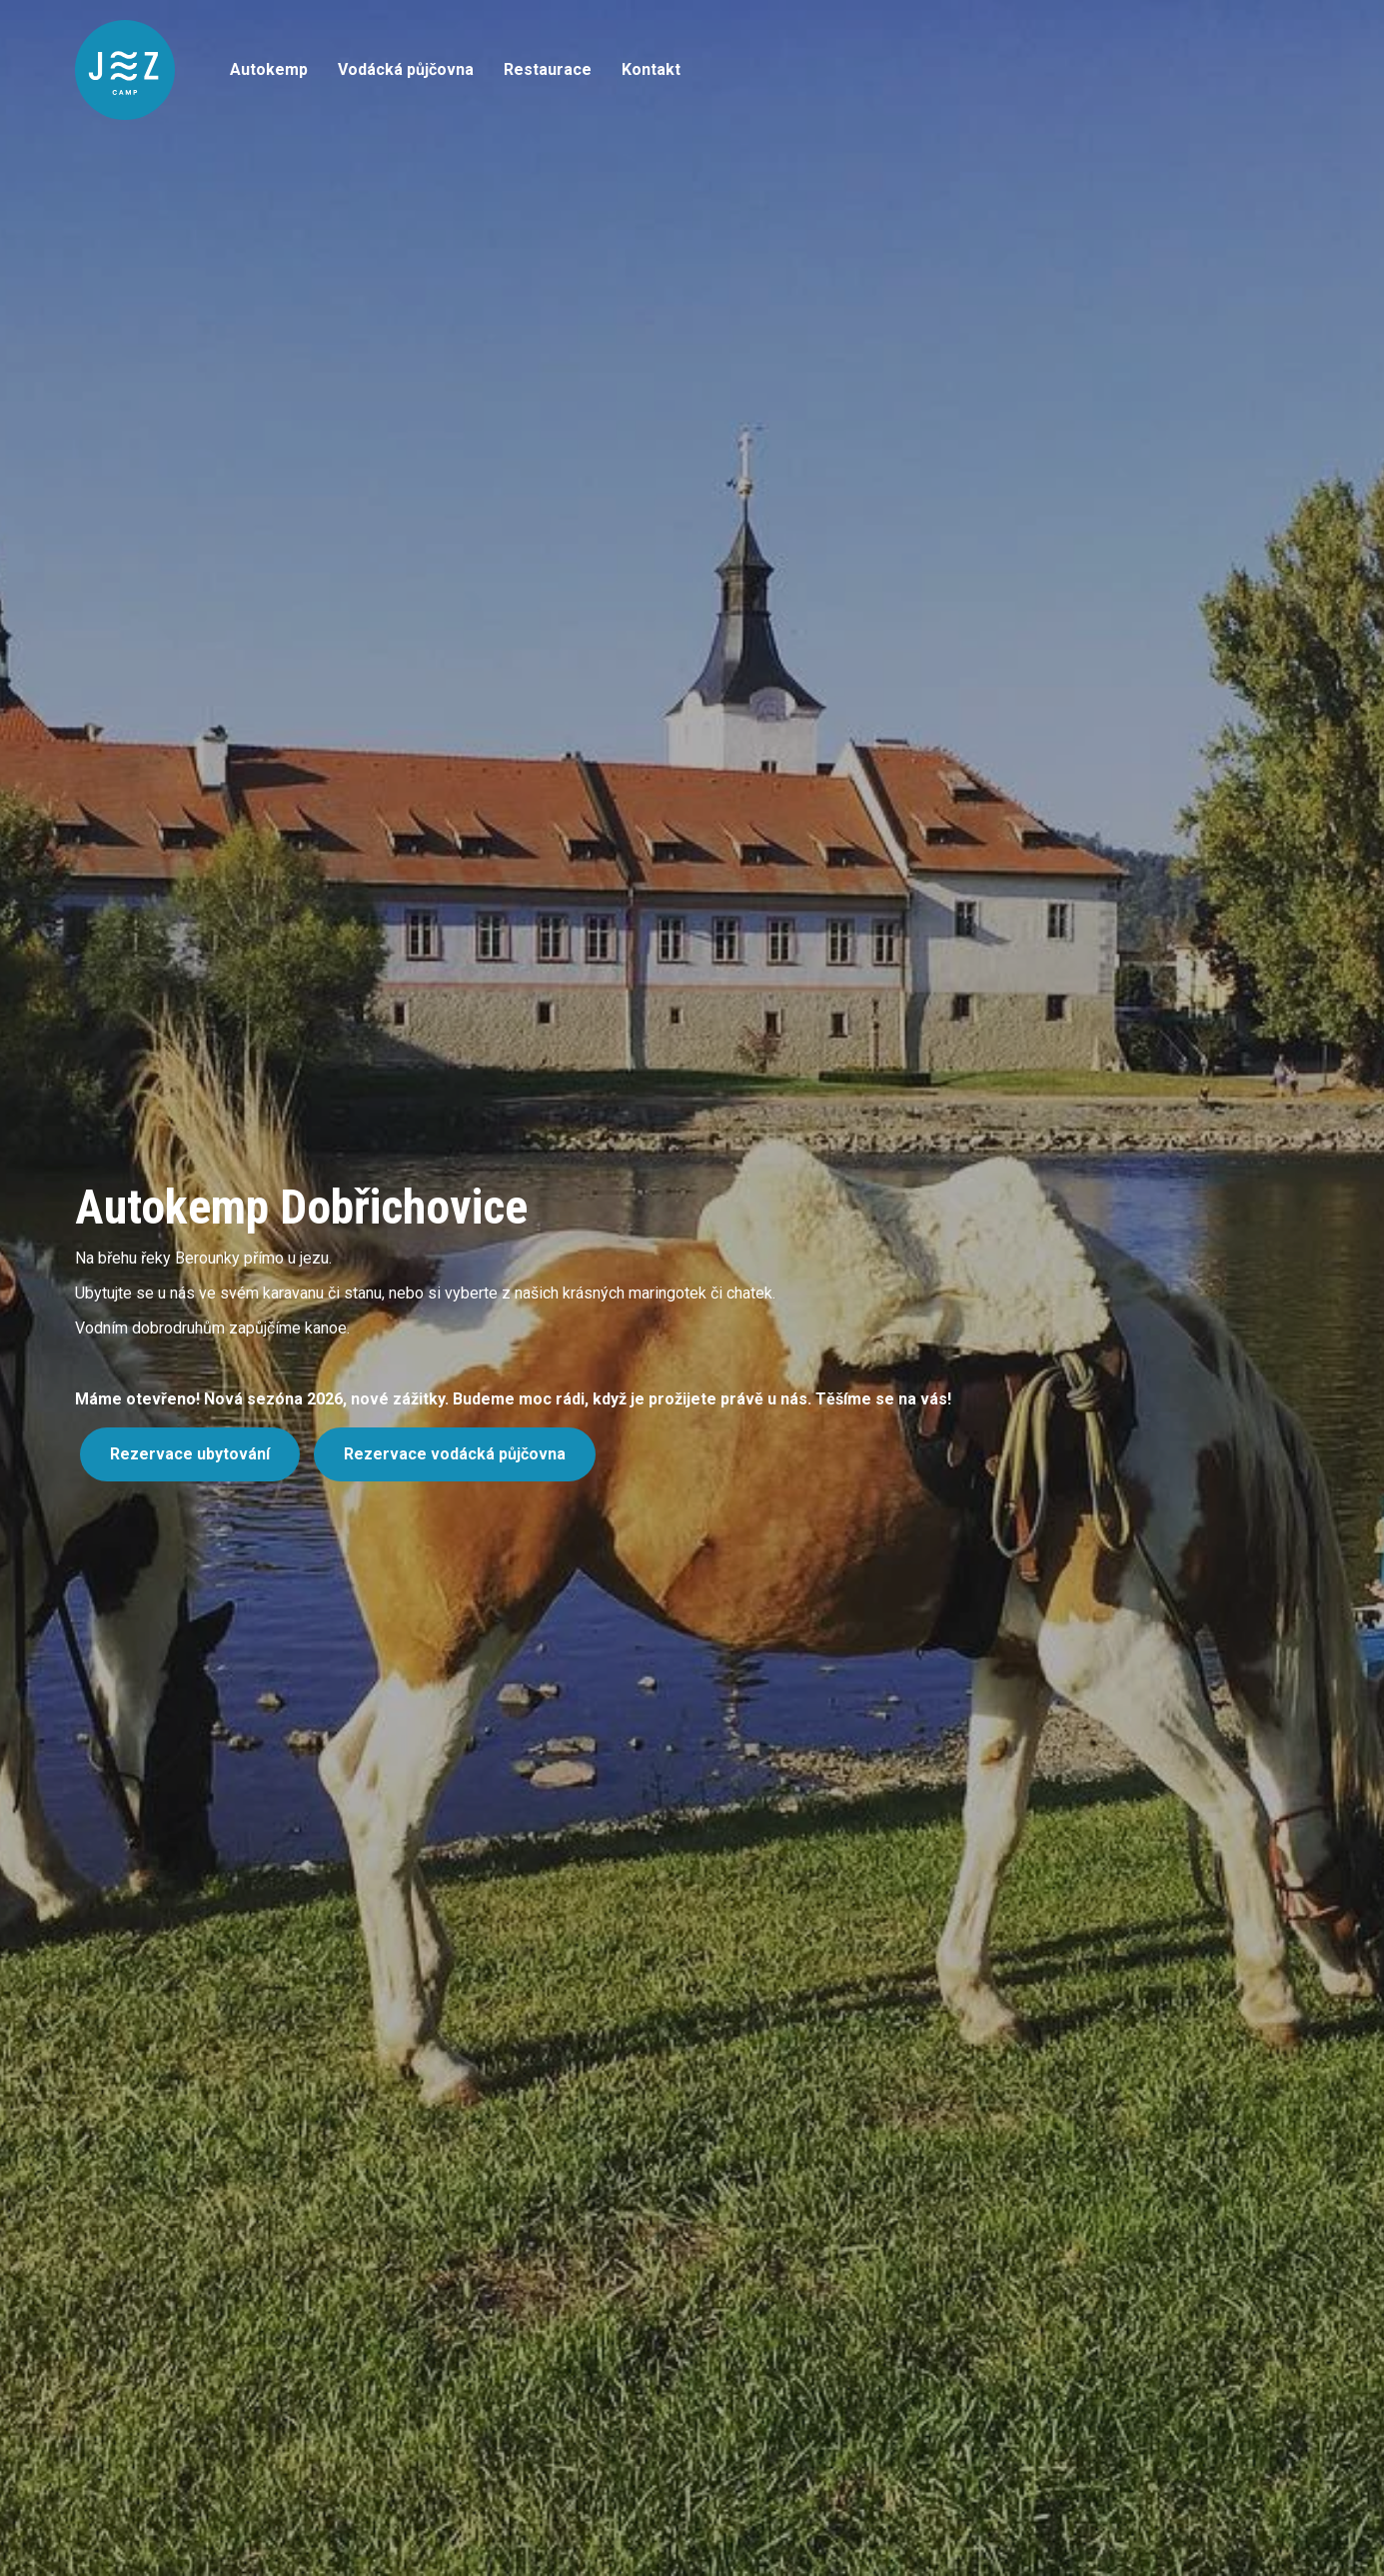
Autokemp (269, 69)
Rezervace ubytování (190, 1453)
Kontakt (651, 69)
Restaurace (548, 69)
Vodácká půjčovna (406, 69)
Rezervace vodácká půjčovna (455, 1453)
